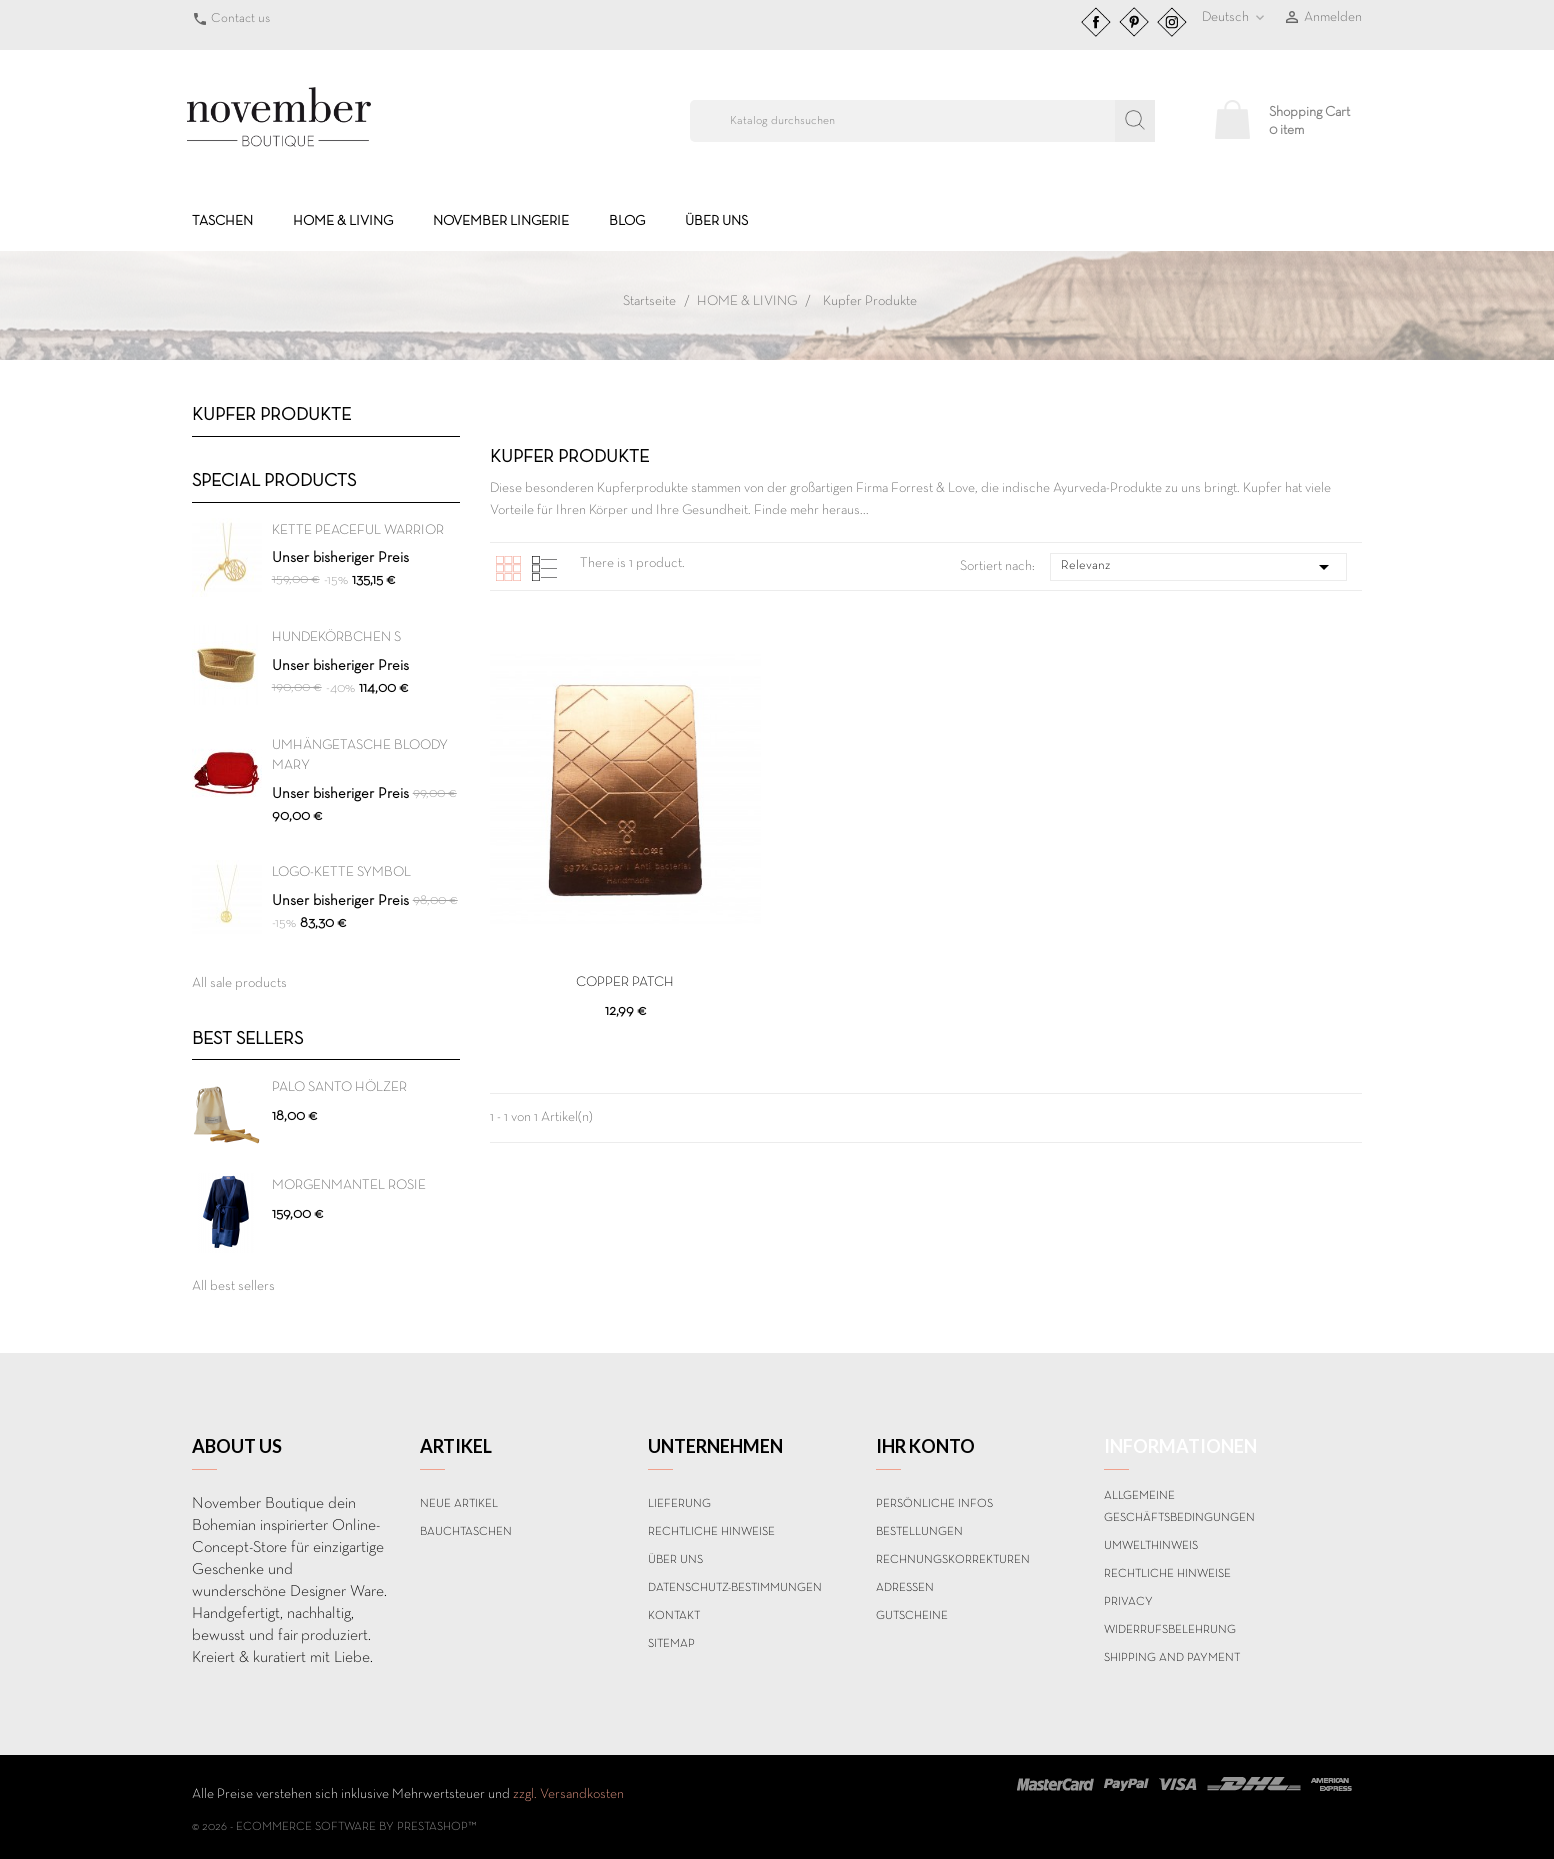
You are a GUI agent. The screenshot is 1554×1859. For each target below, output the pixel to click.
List (544, 568)
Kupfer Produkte (271, 415)
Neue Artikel (459, 1504)
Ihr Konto (925, 1446)
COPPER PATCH (625, 982)
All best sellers (233, 1286)
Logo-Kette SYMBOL (341, 872)
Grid (508, 568)
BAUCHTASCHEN (466, 1532)
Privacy (1128, 1602)
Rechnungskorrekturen (953, 1560)
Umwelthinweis (1151, 1546)
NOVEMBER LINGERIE (501, 221)
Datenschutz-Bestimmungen (735, 1588)
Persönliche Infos (934, 1504)
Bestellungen (919, 1532)
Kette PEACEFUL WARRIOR (358, 530)
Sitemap (671, 1644)
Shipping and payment (1172, 1658)
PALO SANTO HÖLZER (339, 1087)
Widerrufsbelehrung (1170, 1630)
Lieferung (679, 1504)
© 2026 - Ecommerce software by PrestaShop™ (334, 1827)
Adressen (905, 1588)
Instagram (1172, 22)
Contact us (240, 19)
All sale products (239, 983)
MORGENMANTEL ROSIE (349, 1185)
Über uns (716, 221)
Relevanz (1198, 567)
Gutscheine (912, 1616)
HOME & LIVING (343, 221)
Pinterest (1134, 22)
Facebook (1096, 22)
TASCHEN (222, 221)
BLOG (627, 221)
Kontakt (674, 1616)
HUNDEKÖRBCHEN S (336, 637)
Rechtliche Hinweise (711, 1532)
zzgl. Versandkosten (568, 1794)
